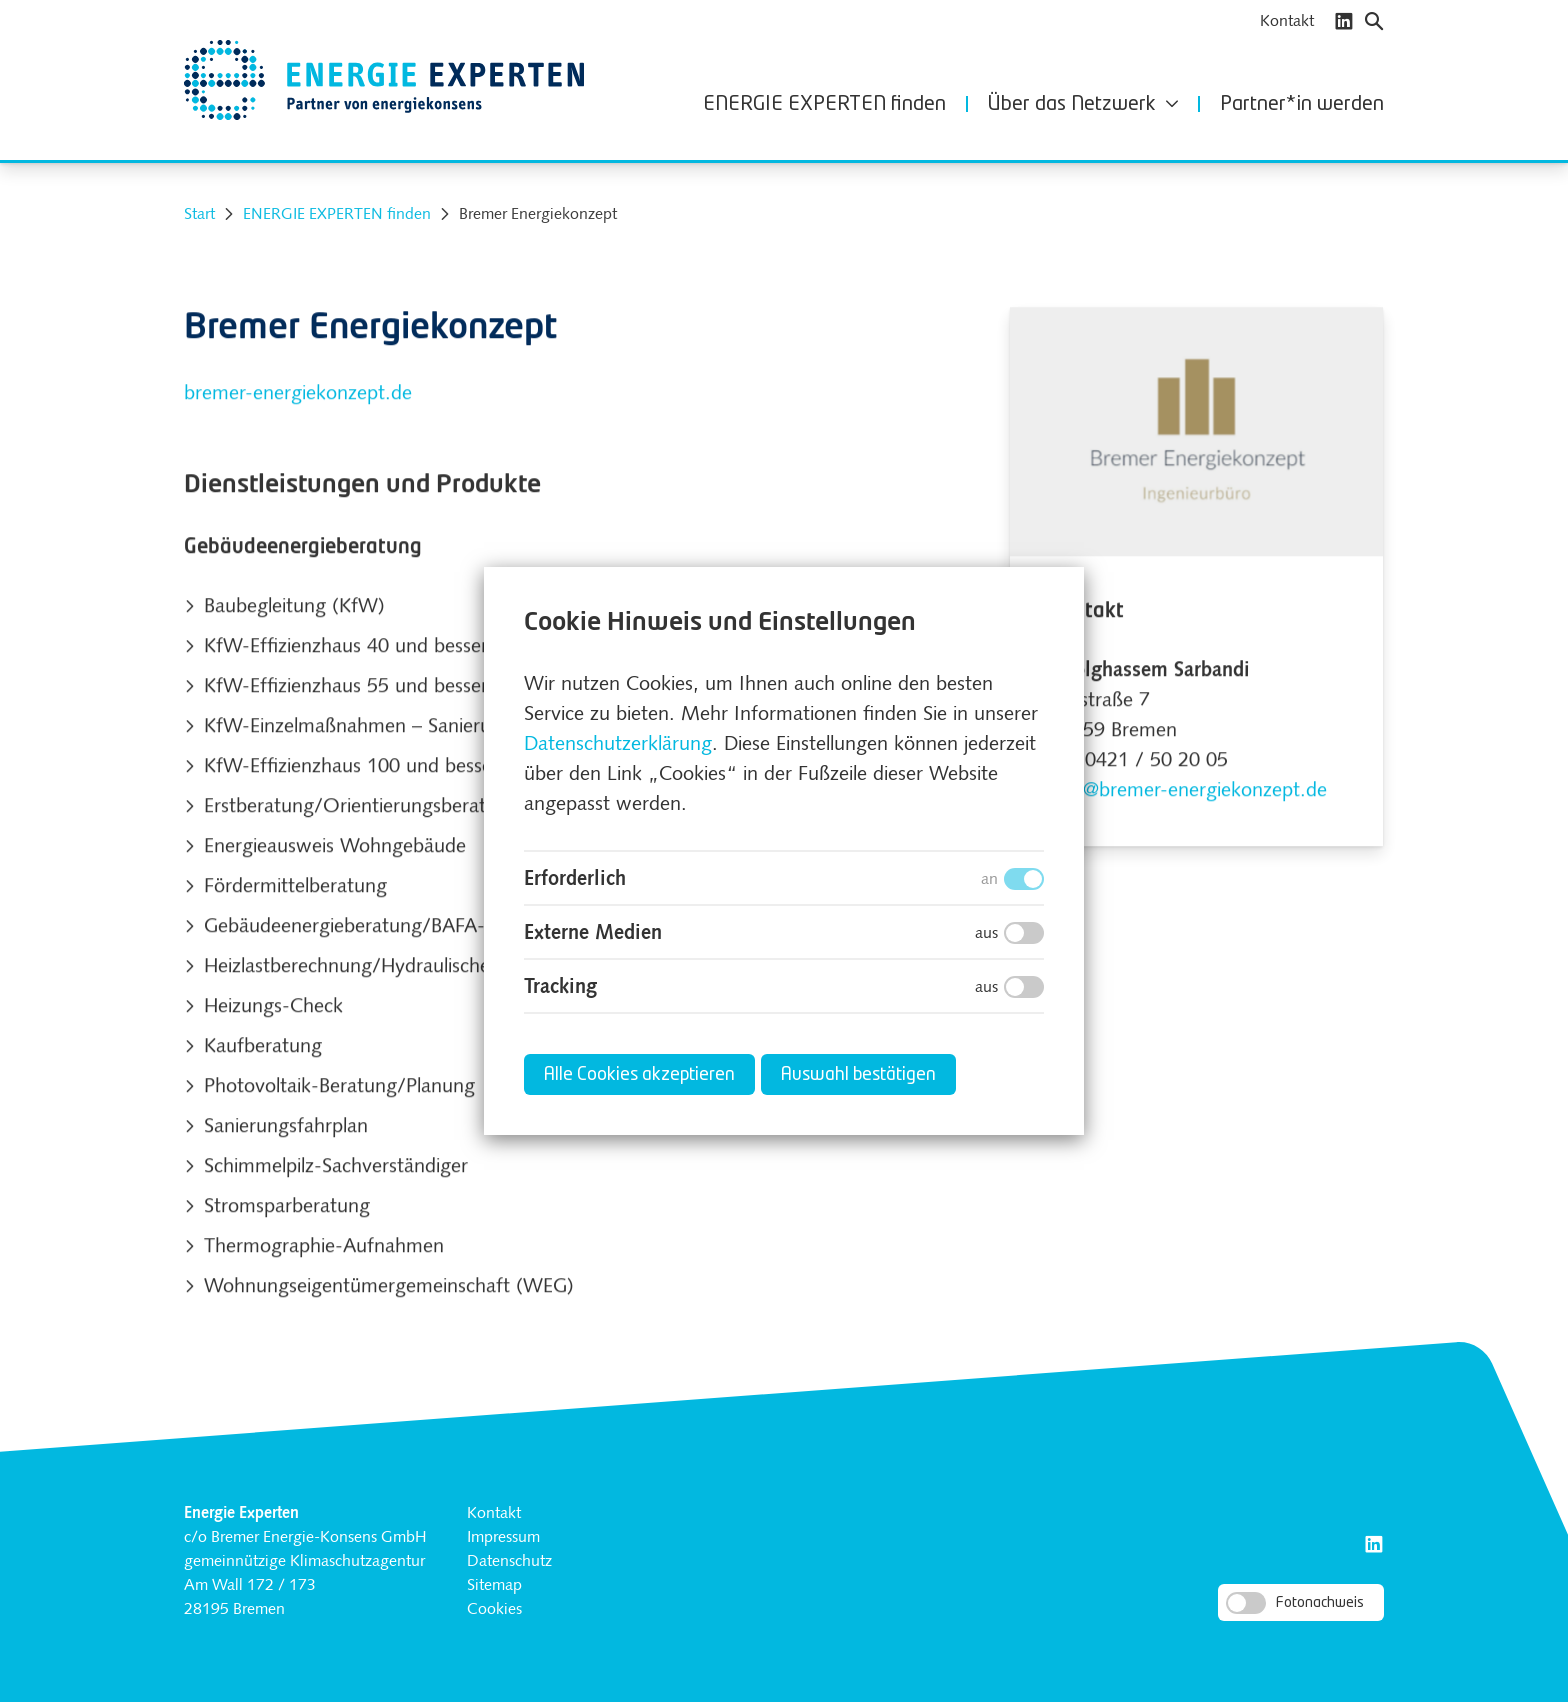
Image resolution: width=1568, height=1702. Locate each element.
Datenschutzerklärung (618, 745)
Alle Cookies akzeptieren (639, 1075)
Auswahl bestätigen (858, 1075)
